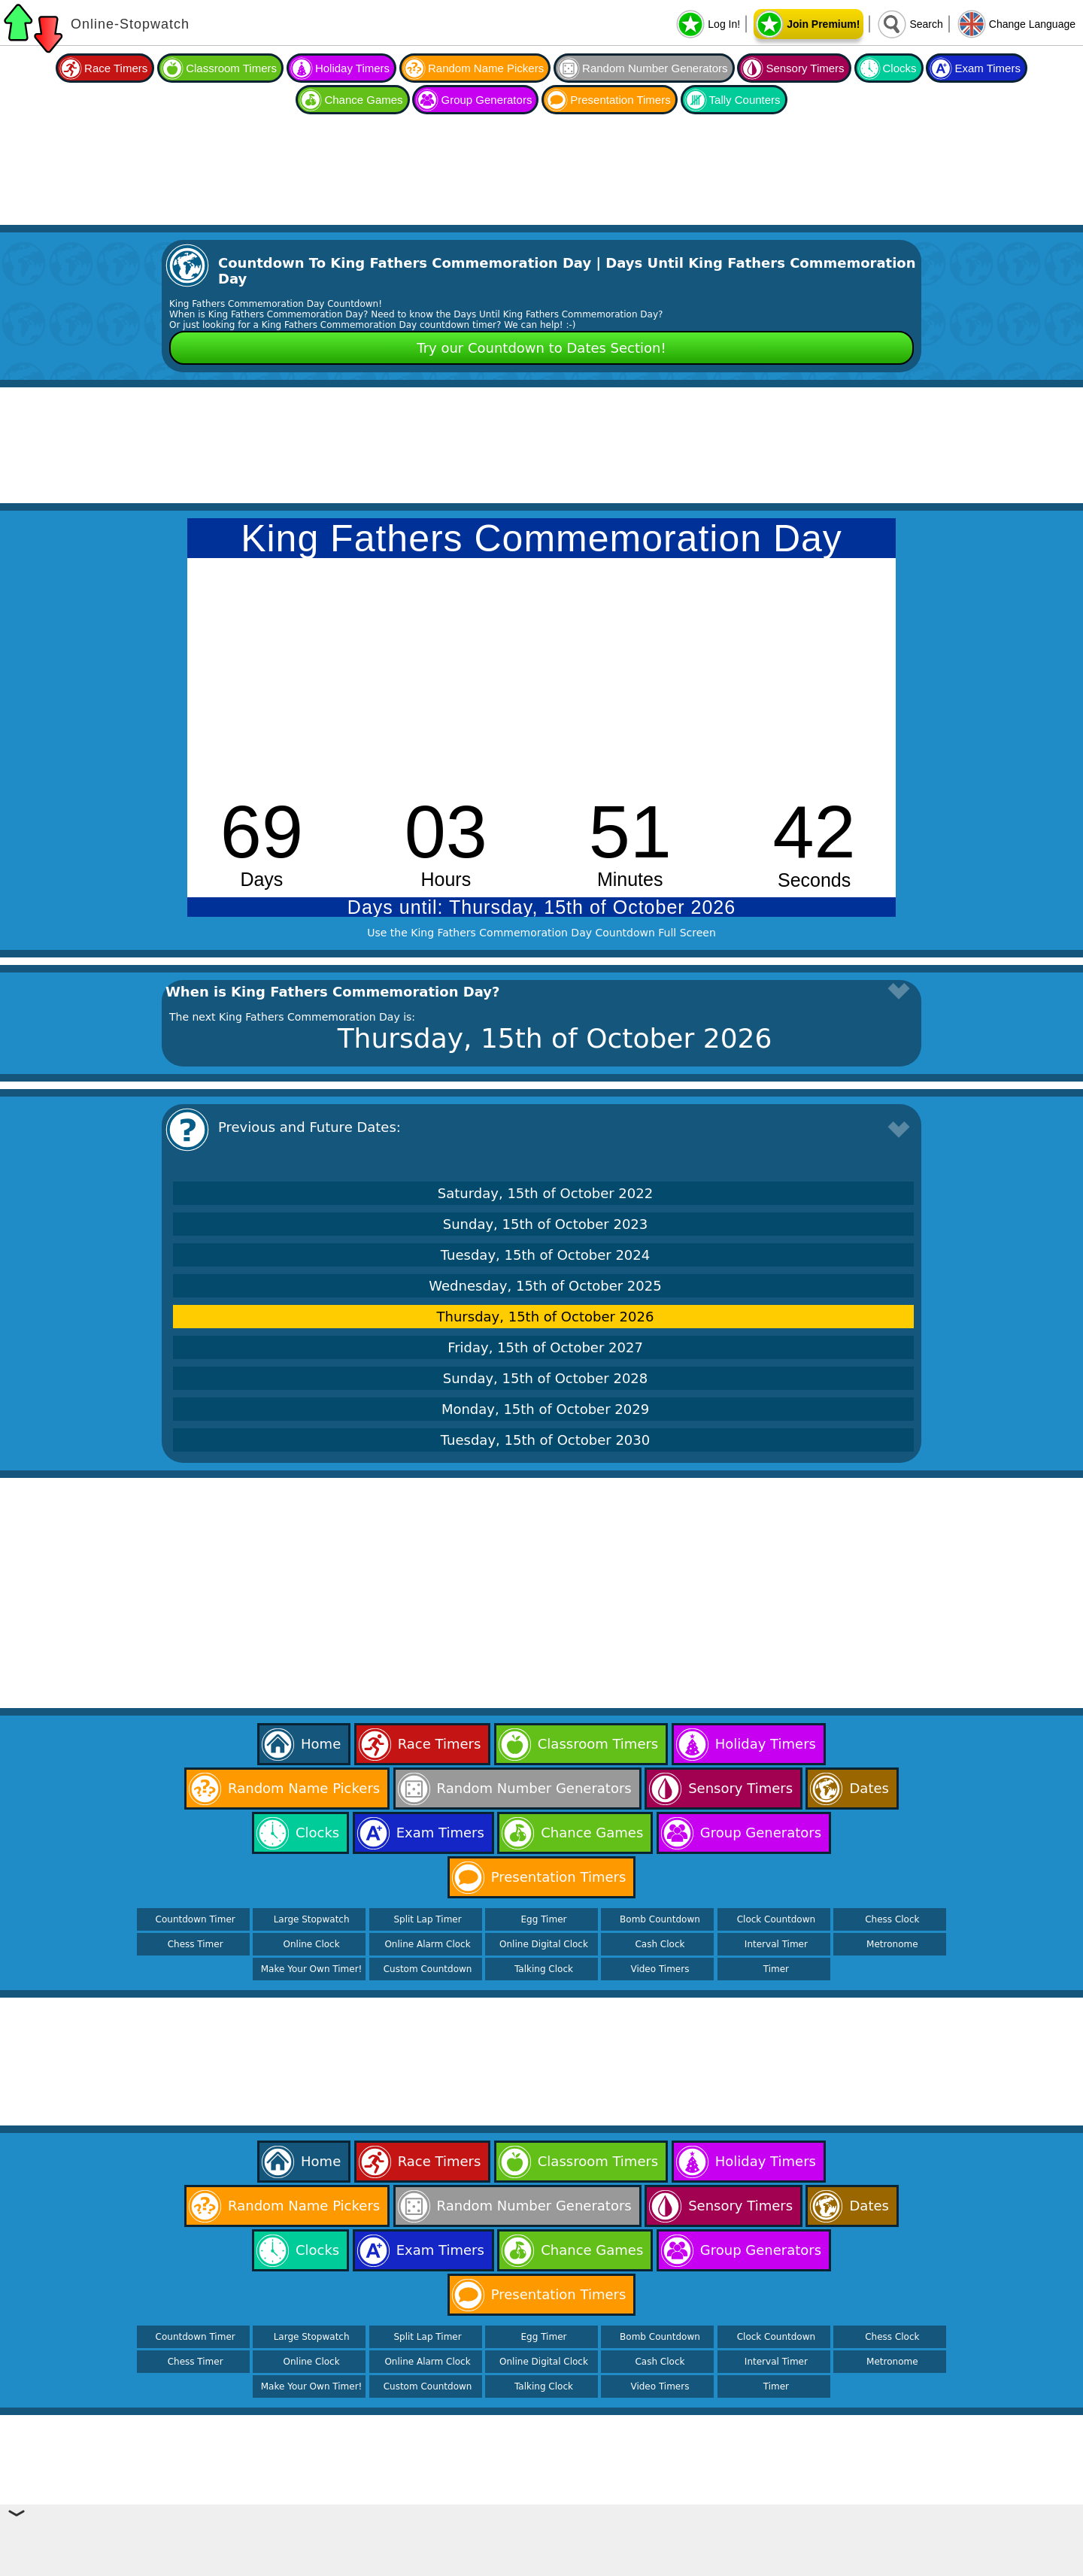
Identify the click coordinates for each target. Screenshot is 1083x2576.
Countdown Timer (195, 1919)
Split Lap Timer (427, 1919)
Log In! (724, 24)
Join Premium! (823, 24)
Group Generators (486, 99)
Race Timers (115, 68)
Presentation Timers (620, 99)
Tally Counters (745, 99)
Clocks (900, 68)
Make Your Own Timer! (312, 1969)
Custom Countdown (428, 1969)
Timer (776, 1969)
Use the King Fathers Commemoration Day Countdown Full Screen (541, 933)
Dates (868, 1788)
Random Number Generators (654, 68)
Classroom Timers (231, 68)
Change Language (1032, 24)
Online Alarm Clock (427, 1944)
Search (925, 24)
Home (321, 1744)
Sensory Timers (805, 68)
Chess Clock (892, 1919)
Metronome (892, 1944)
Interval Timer (776, 1944)
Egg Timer (544, 1919)
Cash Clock (659, 1944)
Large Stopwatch (312, 1919)
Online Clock (312, 1944)
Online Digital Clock (543, 1944)
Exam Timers (987, 68)
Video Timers (659, 1969)
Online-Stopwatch (130, 24)
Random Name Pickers (486, 68)
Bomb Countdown (660, 1919)
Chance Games (363, 99)
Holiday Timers (352, 68)
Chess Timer (195, 1944)
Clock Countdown (776, 1919)
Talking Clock (543, 1969)
